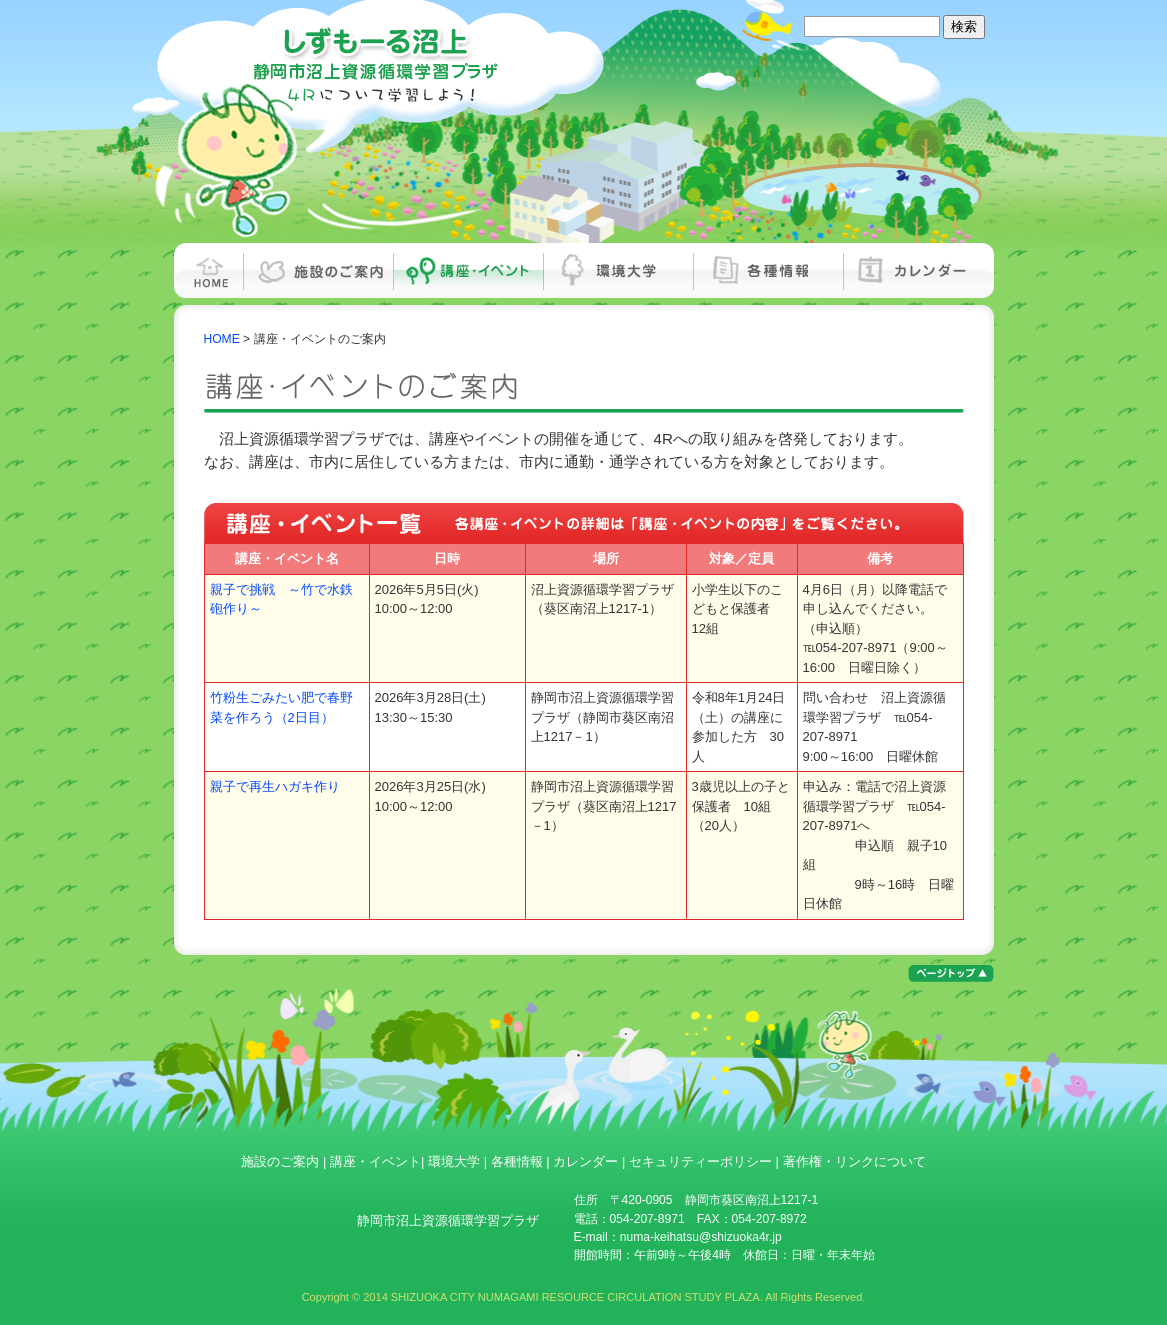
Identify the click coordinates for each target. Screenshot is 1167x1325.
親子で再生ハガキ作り (275, 786)
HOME (209, 270)
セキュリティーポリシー (700, 1161)
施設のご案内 (319, 270)
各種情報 (769, 270)
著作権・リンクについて (854, 1161)
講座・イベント (469, 270)
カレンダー (919, 270)
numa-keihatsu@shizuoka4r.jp (701, 1237)
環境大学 (619, 270)
